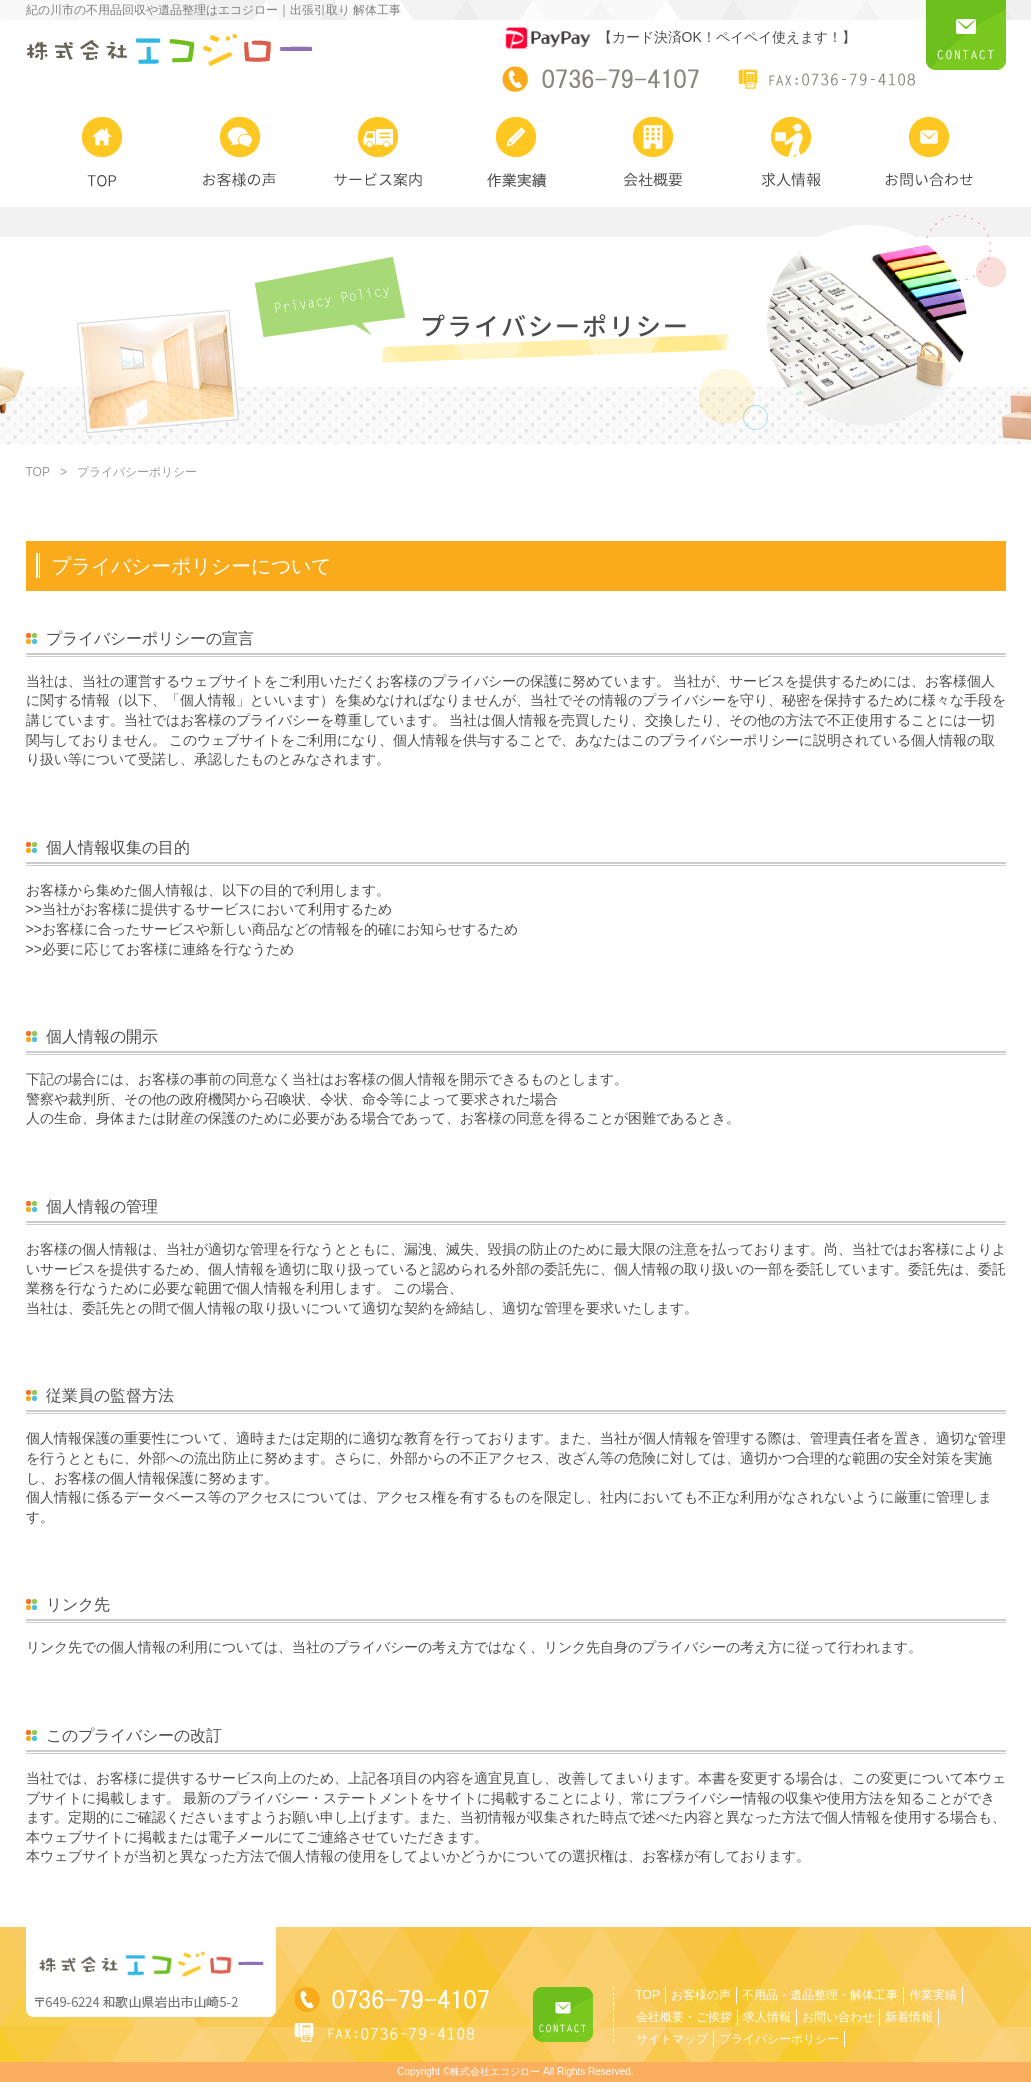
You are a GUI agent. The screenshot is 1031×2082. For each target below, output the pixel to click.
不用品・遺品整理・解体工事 (820, 1995)
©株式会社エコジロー (491, 2071)
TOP (38, 472)
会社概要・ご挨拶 (684, 2017)
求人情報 (767, 2017)
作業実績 (933, 1995)
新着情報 (909, 2017)
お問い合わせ (838, 2017)
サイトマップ (672, 2039)
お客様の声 (701, 1995)
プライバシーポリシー (779, 2039)
